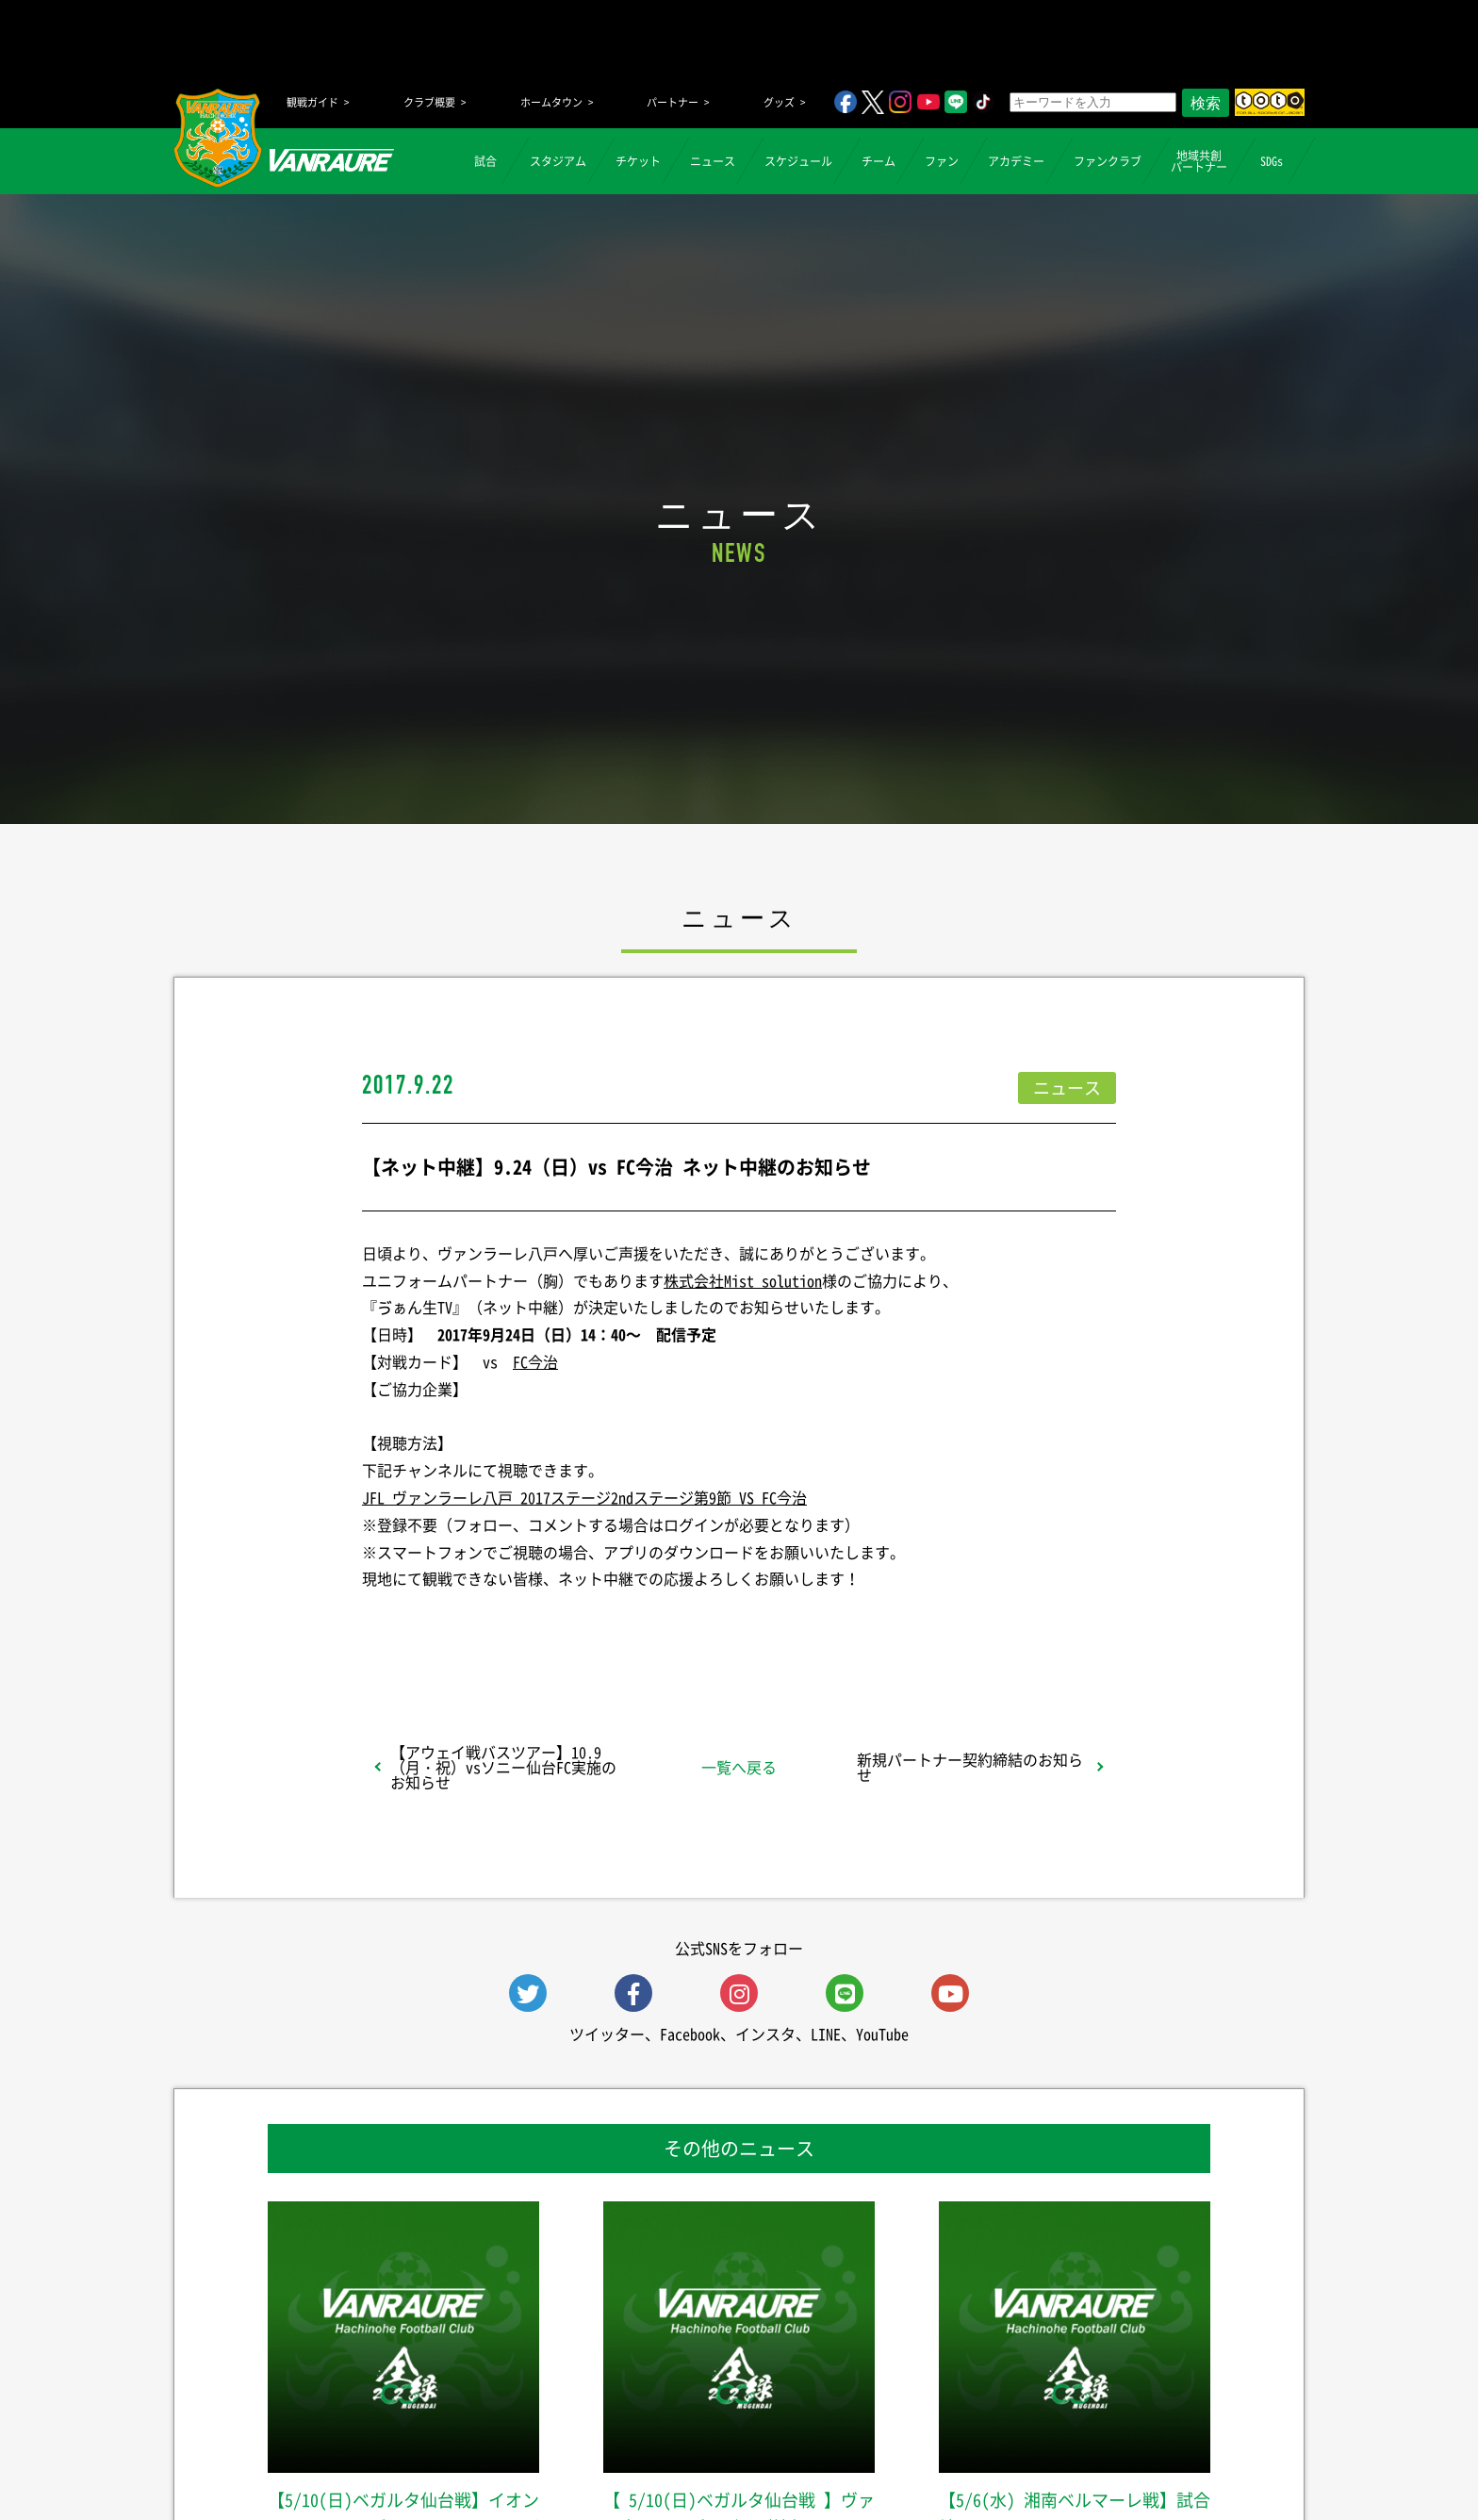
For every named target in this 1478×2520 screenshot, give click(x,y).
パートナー (672, 102)
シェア (511, 1628)
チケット (638, 161)
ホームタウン (551, 102)
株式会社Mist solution (743, 1280)
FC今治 (535, 1361)
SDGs (1271, 161)
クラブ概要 (429, 102)
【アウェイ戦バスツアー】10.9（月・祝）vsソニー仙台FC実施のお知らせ (503, 1766)
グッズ (779, 102)
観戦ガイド (312, 102)
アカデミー (1016, 161)
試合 (485, 161)
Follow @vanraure (929, 1628)
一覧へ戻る (739, 1766)
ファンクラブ (1107, 161)
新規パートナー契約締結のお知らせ (970, 1767)
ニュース (712, 161)
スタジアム (558, 161)
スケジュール (798, 161)
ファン (942, 161)
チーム (878, 161)
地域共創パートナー (1199, 161)
